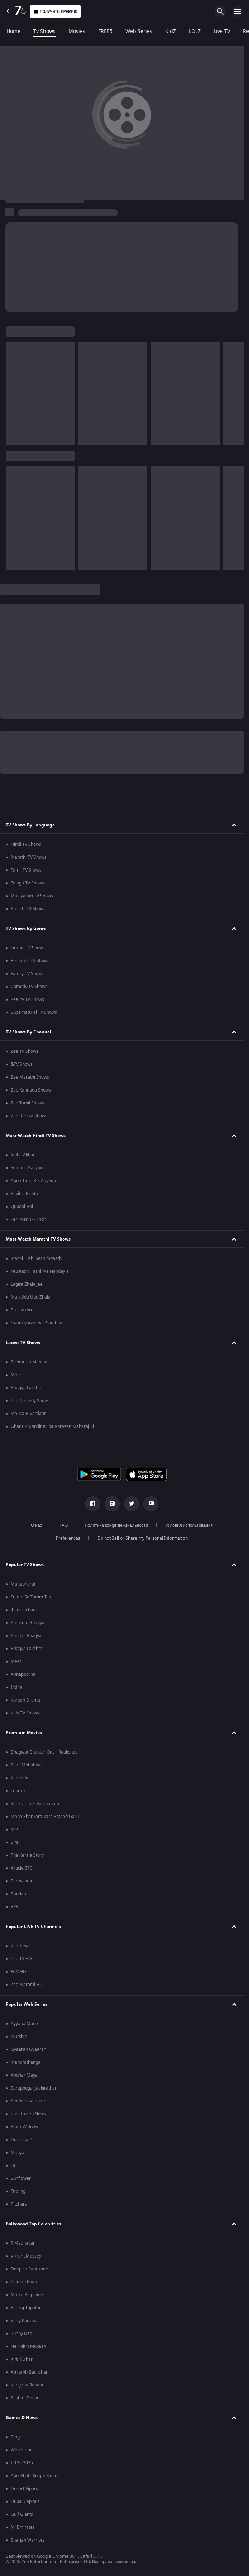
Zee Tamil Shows (27, 1103)
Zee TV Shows (24, 1051)
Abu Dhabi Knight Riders (35, 2475)
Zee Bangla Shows (29, 1116)
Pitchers (19, 2204)
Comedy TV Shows (29, 986)
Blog (15, 2437)
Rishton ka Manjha (29, 1362)
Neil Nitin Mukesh (28, 2346)
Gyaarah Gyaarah (28, 2049)
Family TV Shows (27, 973)
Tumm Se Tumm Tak (31, 1597)
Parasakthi (21, 1881)
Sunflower (21, 2178)
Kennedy (19, 1778)
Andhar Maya (24, 2075)
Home (13, 31)
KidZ (170, 31)
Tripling (18, 2191)
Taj (13, 2165)
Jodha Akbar (23, 1155)
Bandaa (18, 1894)
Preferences (68, 1538)
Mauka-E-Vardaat (28, 1413)
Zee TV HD (21, 1959)
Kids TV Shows (25, 1713)
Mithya (17, 2152)
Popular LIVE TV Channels (33, 1926)
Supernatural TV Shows (34, 1012)
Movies (76, 31)
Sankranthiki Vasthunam (35, 1803)
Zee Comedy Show (29, 1400)
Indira (17, 1687)
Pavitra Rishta (24, 1193)
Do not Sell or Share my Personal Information (142, 1538)
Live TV (222, 31)
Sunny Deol (22, 2333)
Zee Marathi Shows (30, 1077)
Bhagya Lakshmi (27, 1388)
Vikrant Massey (26, 2256)
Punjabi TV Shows (28, 909)
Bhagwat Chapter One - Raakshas (44, 1752)
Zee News (20, 1946)
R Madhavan (23, 2243)
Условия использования (189, 1525)
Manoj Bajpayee (27, 2295)
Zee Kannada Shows (31, 1090)
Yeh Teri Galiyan (27, 1168)
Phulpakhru (22, 1310)
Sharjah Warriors (28, 2540)
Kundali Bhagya (26, 1635)
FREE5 (105, 31)
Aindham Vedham (28, 2101)
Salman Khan (24, 2282)
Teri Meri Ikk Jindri (29, 1219)
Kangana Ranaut (27, 2385)
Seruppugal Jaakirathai (33, 2088)
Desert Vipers (24, 2488)
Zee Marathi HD (27, 1984)
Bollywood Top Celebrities (33, 2224)
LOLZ (195, 31)
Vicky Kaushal (24, 2320)
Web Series (138, 31)
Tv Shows (44, 31)
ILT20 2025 (22, 2463)
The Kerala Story (27, 1855)
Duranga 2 (21, 2139)
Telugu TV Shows (27, 883)
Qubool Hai (22, 1206)
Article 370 (21, 1868)
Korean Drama (25, 1700)
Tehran (18, 1791)
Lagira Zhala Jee (27, 1284)
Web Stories (23, 2450)
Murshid (19, 2036)
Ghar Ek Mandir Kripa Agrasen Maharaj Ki (52, 1426)
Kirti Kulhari (22, 2359)
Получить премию (55, 11)
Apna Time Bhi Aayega (33, 1180)
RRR (14, 1907)
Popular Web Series (26, 2004)
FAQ (63, 1525)
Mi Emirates (23, 2527)
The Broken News (28, 2114)
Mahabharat (23, 1584)
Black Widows (24, 2127)
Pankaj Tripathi (25, 2307)
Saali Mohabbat (26, 1765)
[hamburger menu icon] (237, 11)
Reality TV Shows (27, 999)
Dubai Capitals (25, 2501)
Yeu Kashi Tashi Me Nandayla (40, 1271)
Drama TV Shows (28, 948)
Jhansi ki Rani (24, 1610)
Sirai (15, 1842)
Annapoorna (23, 1674)
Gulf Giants (22, 2514)
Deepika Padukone (29, 2269)
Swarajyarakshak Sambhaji (37, 1323)
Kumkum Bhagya (27, 1623)
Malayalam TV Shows (32, 896)
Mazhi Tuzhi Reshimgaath (36, 1258)
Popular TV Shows (25, 1565)
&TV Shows (22, 1064)
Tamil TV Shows (26, 870)
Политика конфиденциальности (116, 1525)
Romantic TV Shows (30, 961)
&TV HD (18, 1971)
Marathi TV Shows (29, 857)
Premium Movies (24, 1733)
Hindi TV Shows (26, 844)
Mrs (15, 1829)
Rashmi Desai (24, 2398)
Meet (16, 1375)
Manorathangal (26, 2062)
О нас (36, 1525)
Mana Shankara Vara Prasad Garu (45, 1816)
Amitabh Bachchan (29, 2372)
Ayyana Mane (24, 2023)
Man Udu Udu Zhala (31, 1297)
